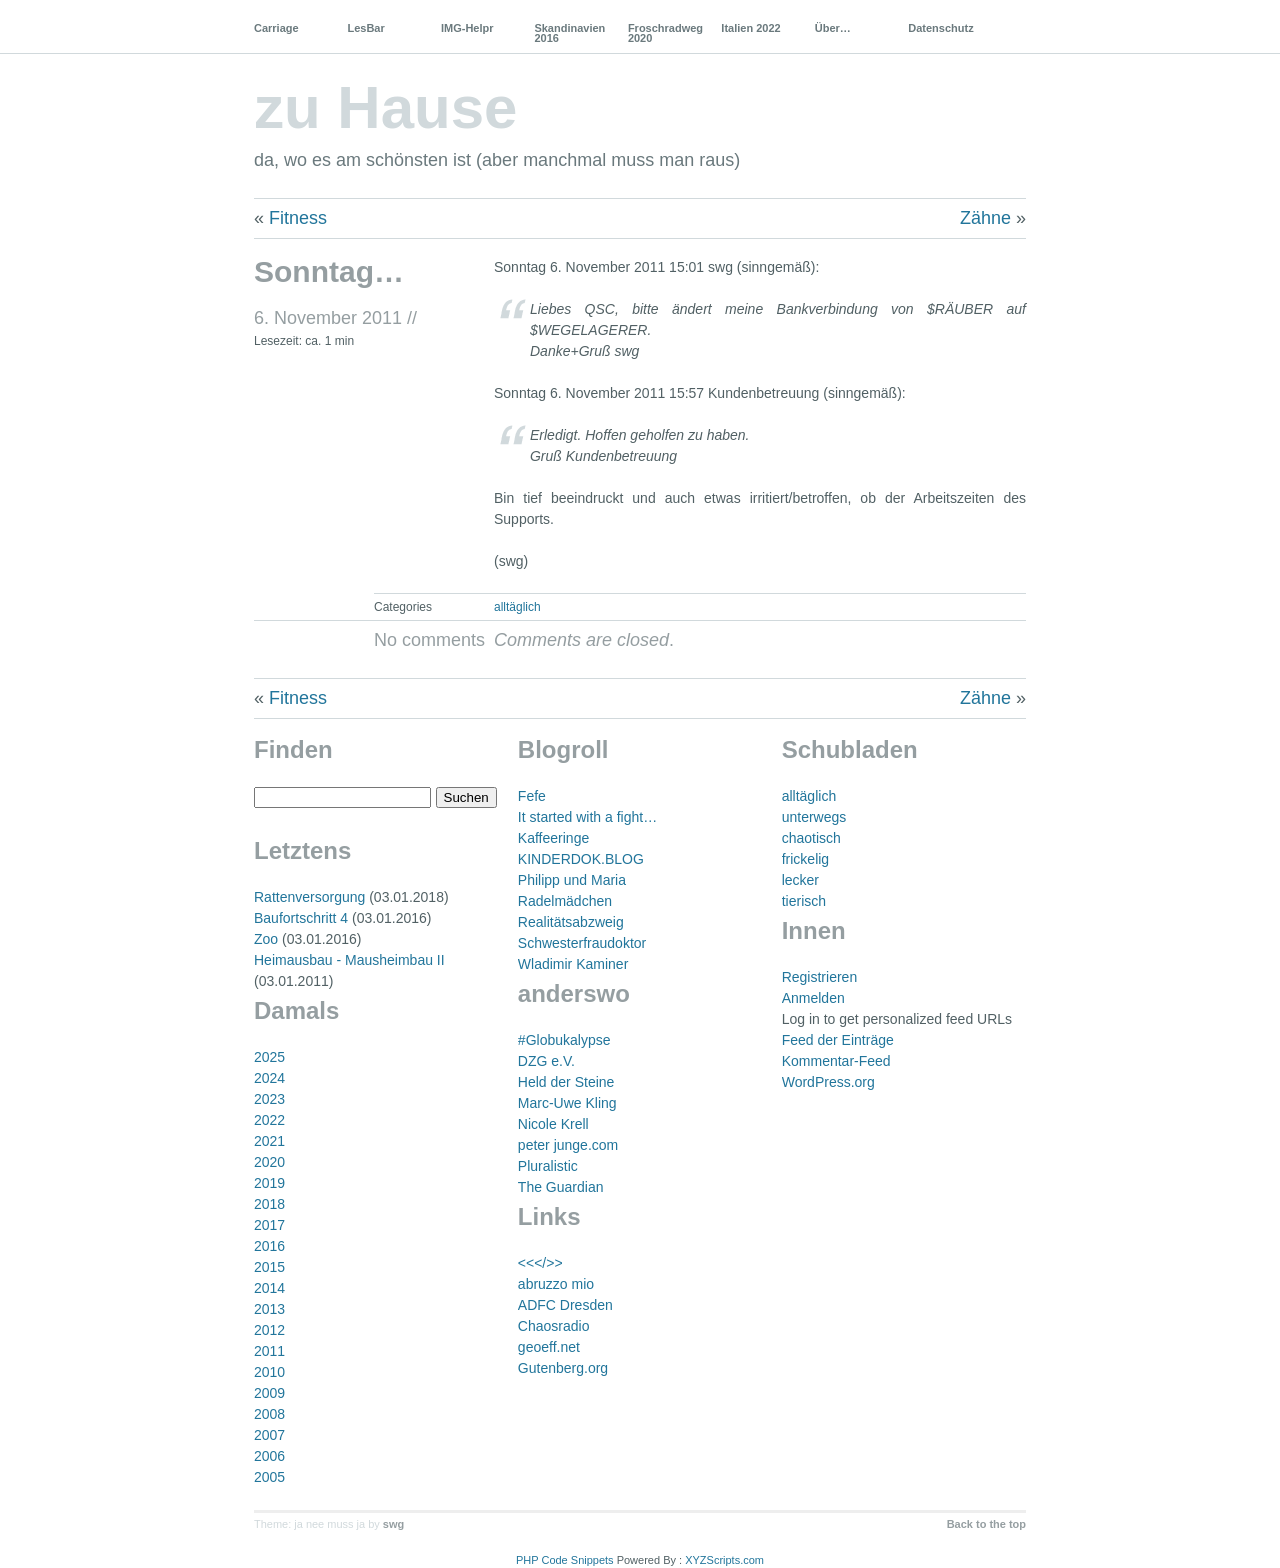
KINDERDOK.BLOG (581, 859)
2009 (269, 1393)
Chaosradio (554, 1326)
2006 (269, 1456)
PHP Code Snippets (565, 1560)
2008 (269, 1414)
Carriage (276, 28)
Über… (833, 28)
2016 (269, 1246)
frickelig (805, 859)
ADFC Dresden (565, 1305)
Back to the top (986, 1524)
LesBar (365, 28)
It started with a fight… (587, 817)
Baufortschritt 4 (301, 918)
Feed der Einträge (838, 1040)
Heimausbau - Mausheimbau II (349, 960)
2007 (269, 1435)
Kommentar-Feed (836, 1061)
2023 (269, 1099)
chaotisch (811, 838)
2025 (269, 1057)
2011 (269, 1351)
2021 (269, 1141)
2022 (269, 1120)
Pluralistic (548, 1166)
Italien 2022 (750, 28)
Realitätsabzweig (571, 922)
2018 (269, 1204)
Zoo (266, 939)
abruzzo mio (556, 1284)
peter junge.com (568, 1145)
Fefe (532, 796)
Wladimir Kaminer (573, 964)
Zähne (985, 218)
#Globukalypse (564, 1040)
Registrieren (819, 977)
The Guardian (561, 1187)
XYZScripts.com (724, 1560)
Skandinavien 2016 (569, 33)
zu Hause (385, 107)
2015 (269, 1267)
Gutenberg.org (563, 1368)
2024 (269, 1078)
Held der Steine (566, 1082)
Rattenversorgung (309, 897)
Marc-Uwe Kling (567, 1103)
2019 (269, 1183)
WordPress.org (828, 1082)
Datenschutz (940, 28)
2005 (269, 1477)
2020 (269, 1162)
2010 (269, 1372)
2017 (269, 1225)
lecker (800, 880)
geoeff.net (549, 1347)
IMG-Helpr (467, 28)
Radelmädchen (565, 901)
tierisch (804, 901)
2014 (269, 1288)
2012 (269, 1330)
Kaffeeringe (553, 838)
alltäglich (517, 607)
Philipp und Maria (572, 880)
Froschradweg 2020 (665, 33)
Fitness (298, 218)
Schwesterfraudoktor (582, 943)
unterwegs (814, 817)
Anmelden (813, 998)
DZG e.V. (546, 1061)
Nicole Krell (553, 1124)
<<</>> (540, 1263)
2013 (269, 1309)
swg (393, 1524)
